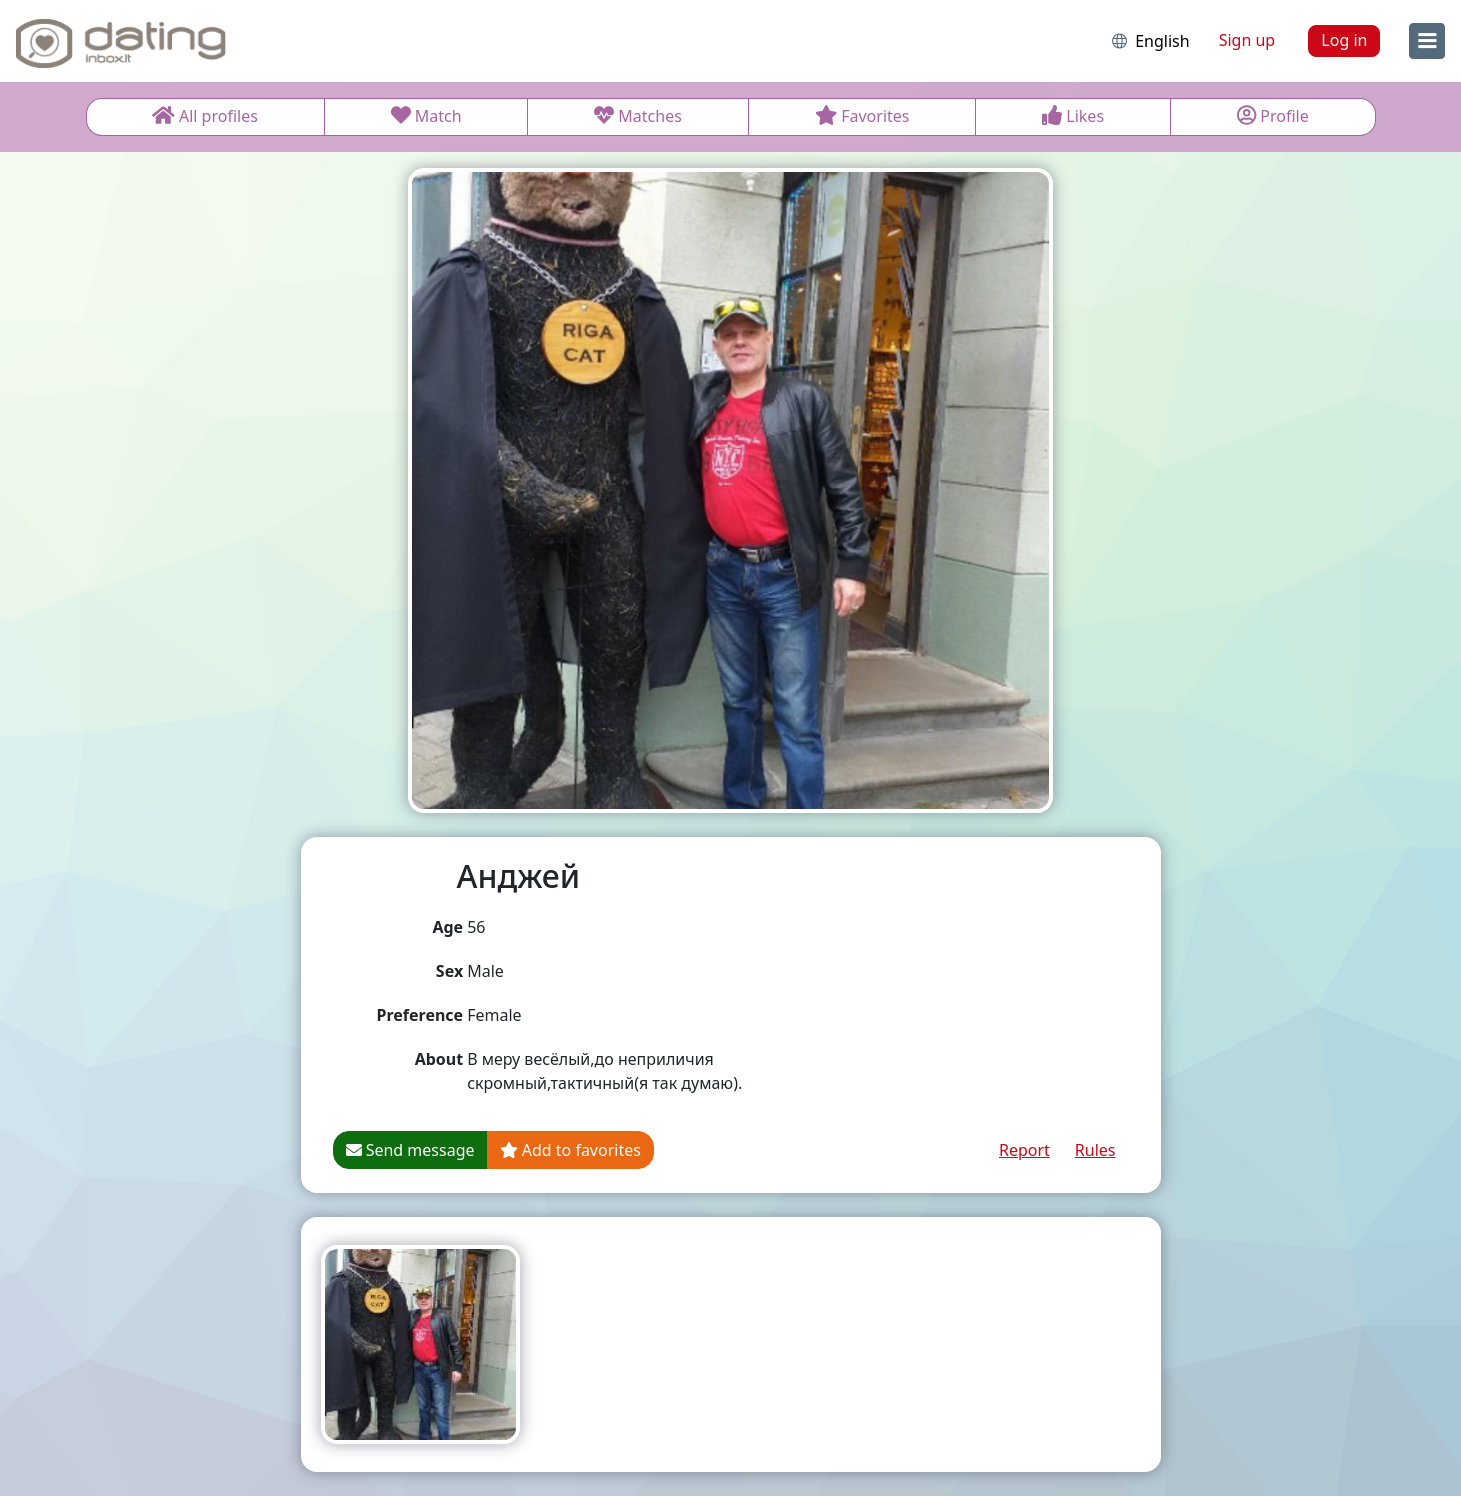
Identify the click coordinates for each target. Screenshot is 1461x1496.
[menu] (1427, 41)
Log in (1344, 40)
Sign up (1247, 40)
